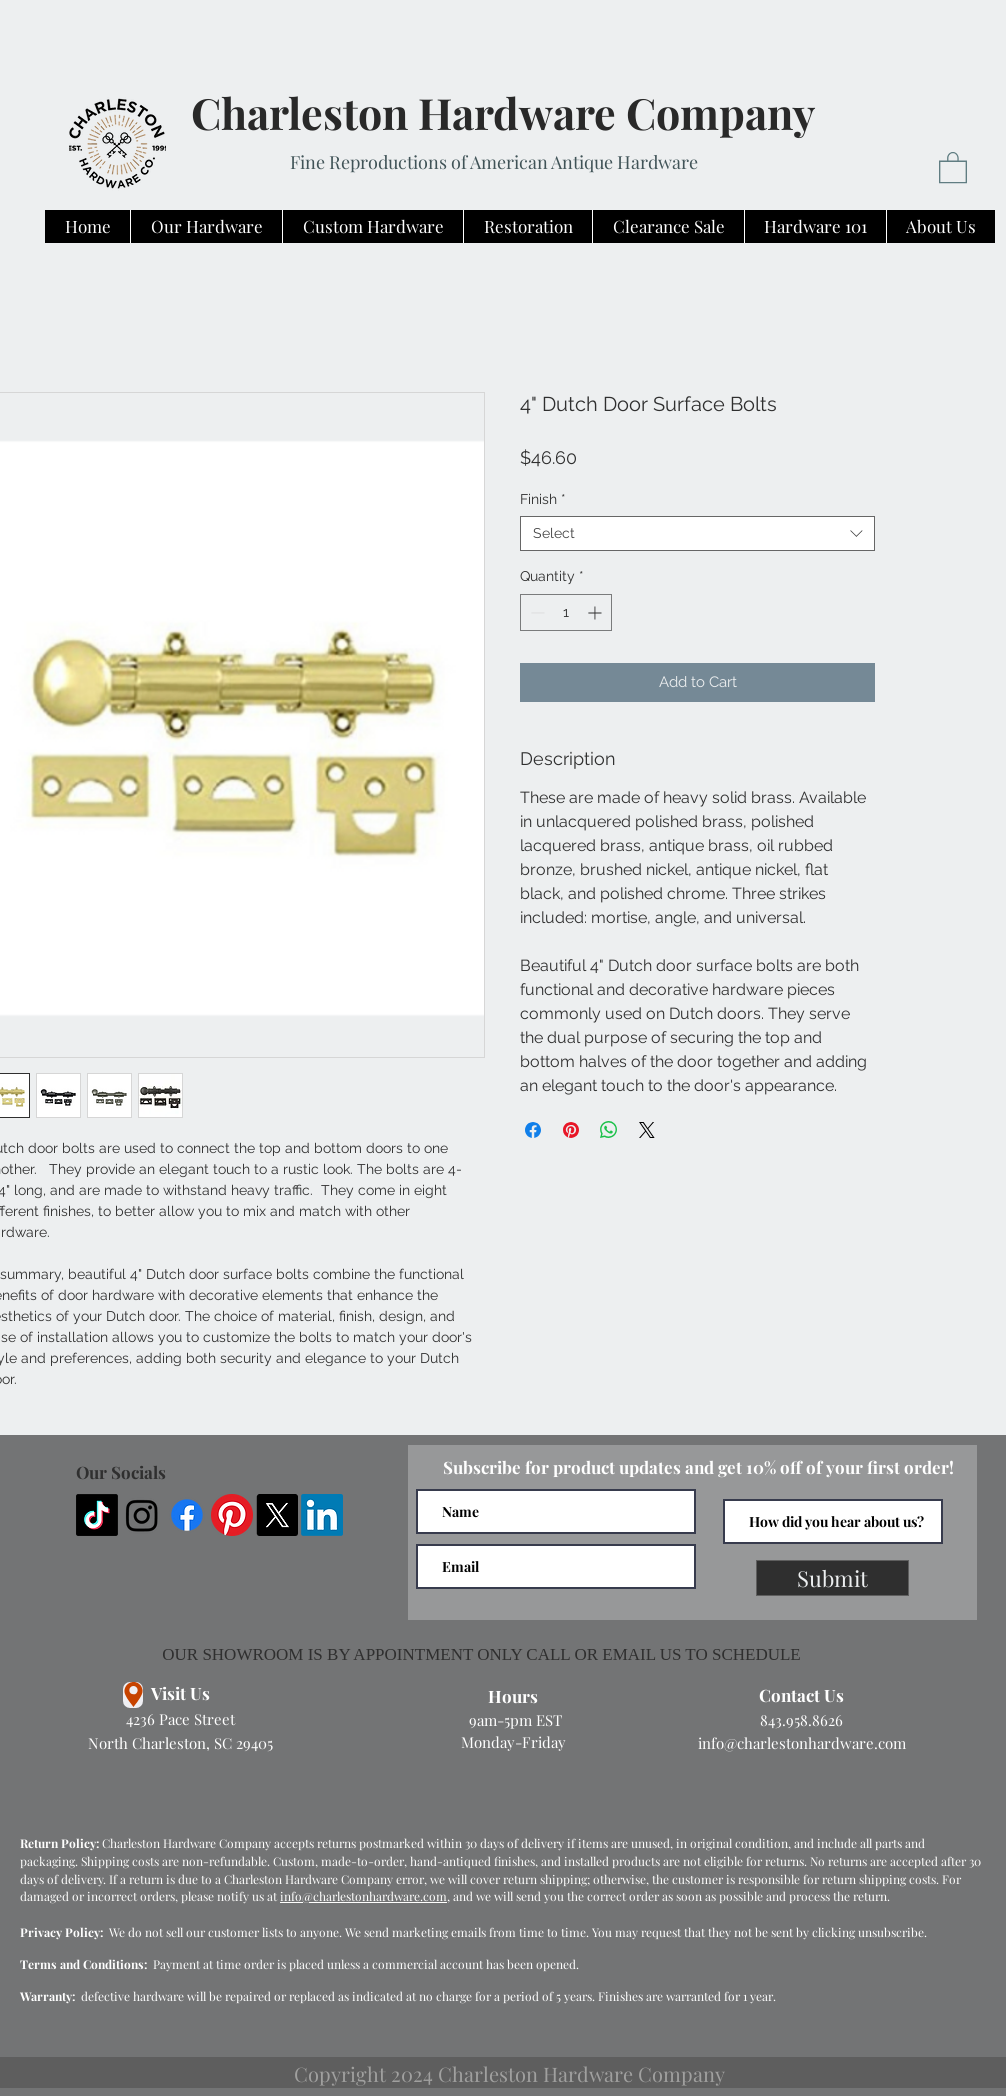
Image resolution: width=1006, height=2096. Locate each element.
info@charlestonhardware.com (802, 1743)
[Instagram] (142, 1515)
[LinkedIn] (322, 1515)
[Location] (133, 1695)
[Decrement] (535, 612)
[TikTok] (97, 1515)
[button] (953, 166)
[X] (277, 1515)
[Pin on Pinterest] (571, 1130)
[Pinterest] (232, 1515)
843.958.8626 (801, 1720)
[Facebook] (187, 1515)
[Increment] (596, 612)
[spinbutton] (566, 612)
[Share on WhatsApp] (609, 1130)
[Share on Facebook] (533, 1130)
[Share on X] (647, 1130)
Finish (543, 499)
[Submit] (832, 1578)
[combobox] (697, 533)
